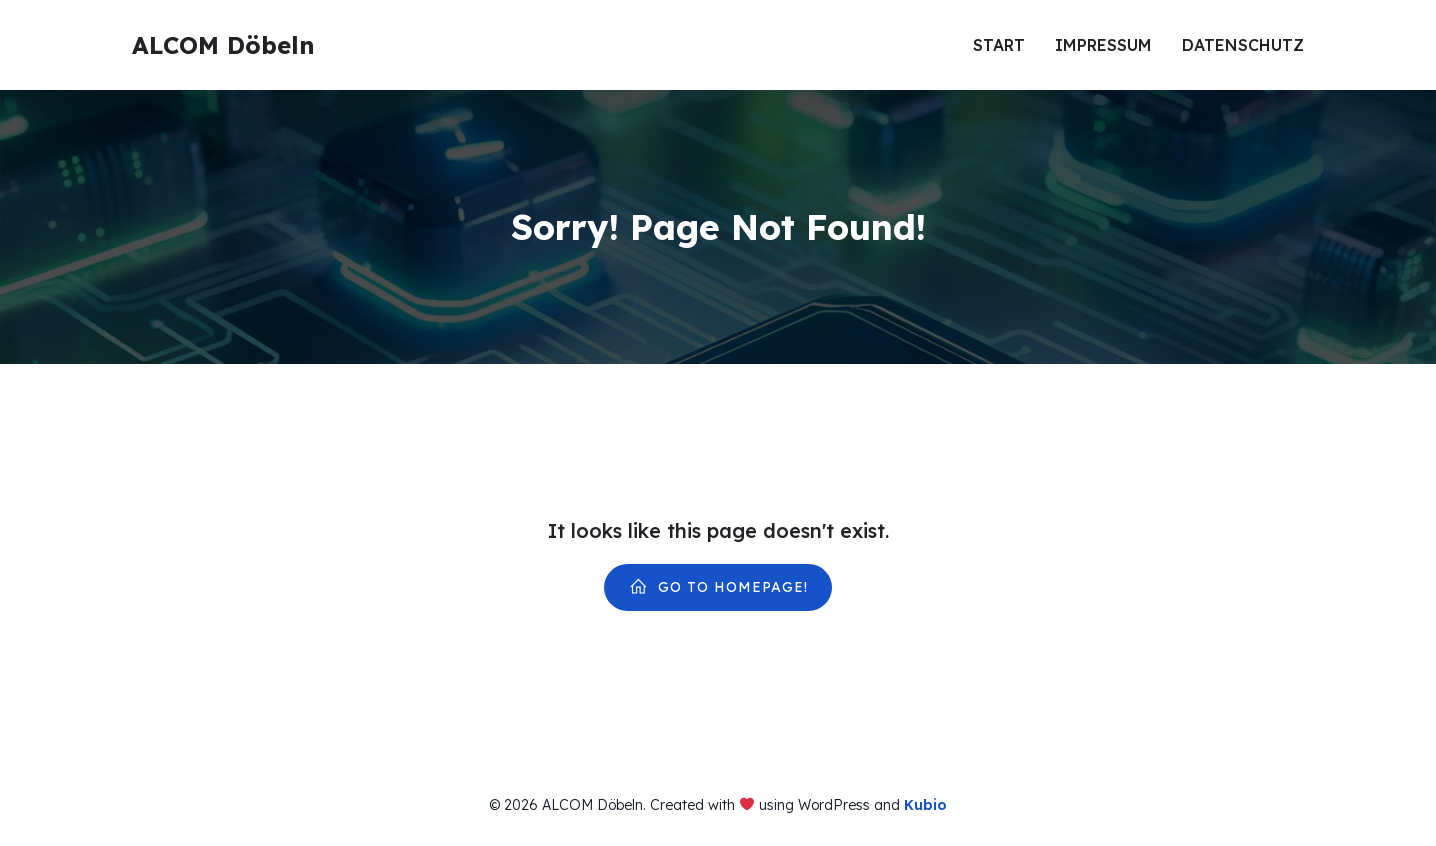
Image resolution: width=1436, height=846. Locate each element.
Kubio (925, 805)
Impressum (1103, 45)
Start (999, 45)
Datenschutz (1243, 45)
